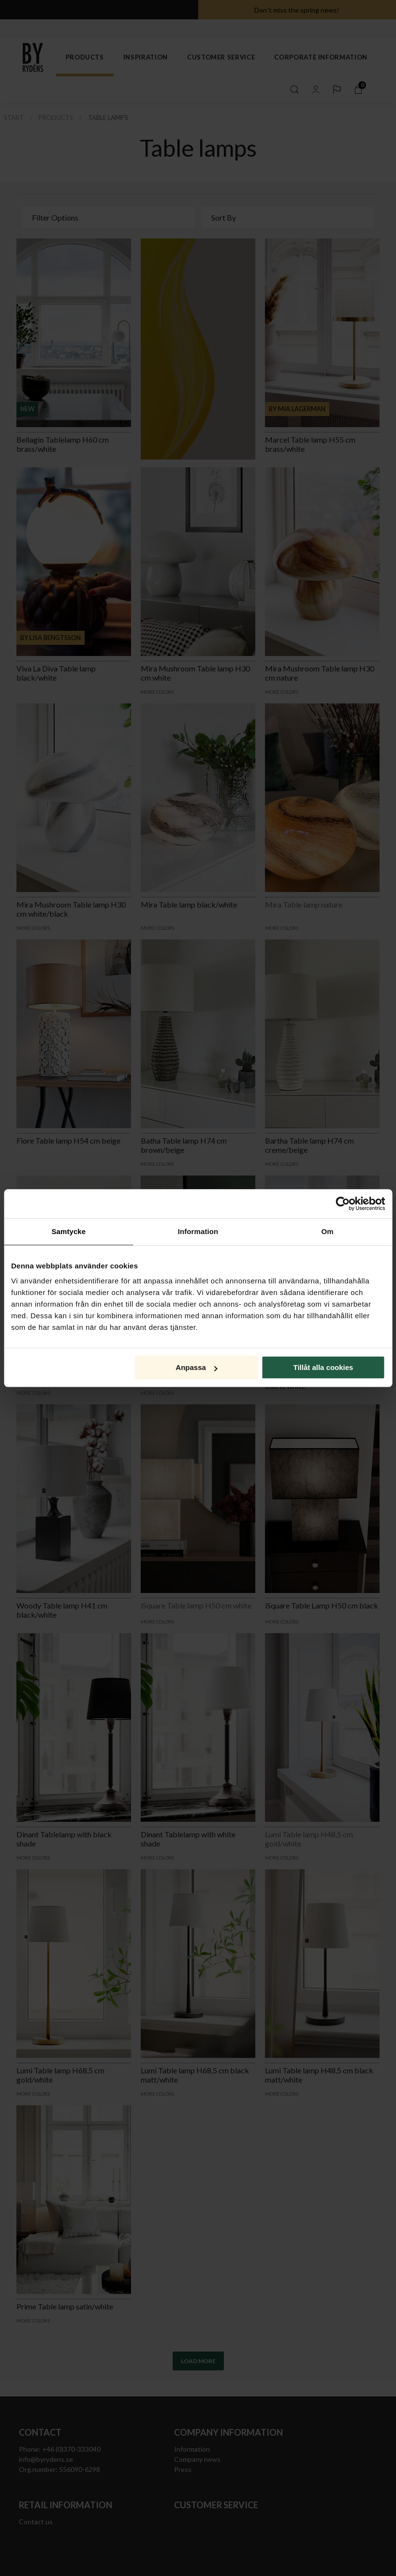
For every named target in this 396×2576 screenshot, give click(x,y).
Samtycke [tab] (68, 1231)
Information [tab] (198, 1231)
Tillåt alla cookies (323, 1367)
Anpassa (197, 1367)
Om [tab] (328, 1231)
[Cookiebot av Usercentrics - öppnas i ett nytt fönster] (342, 1203)
